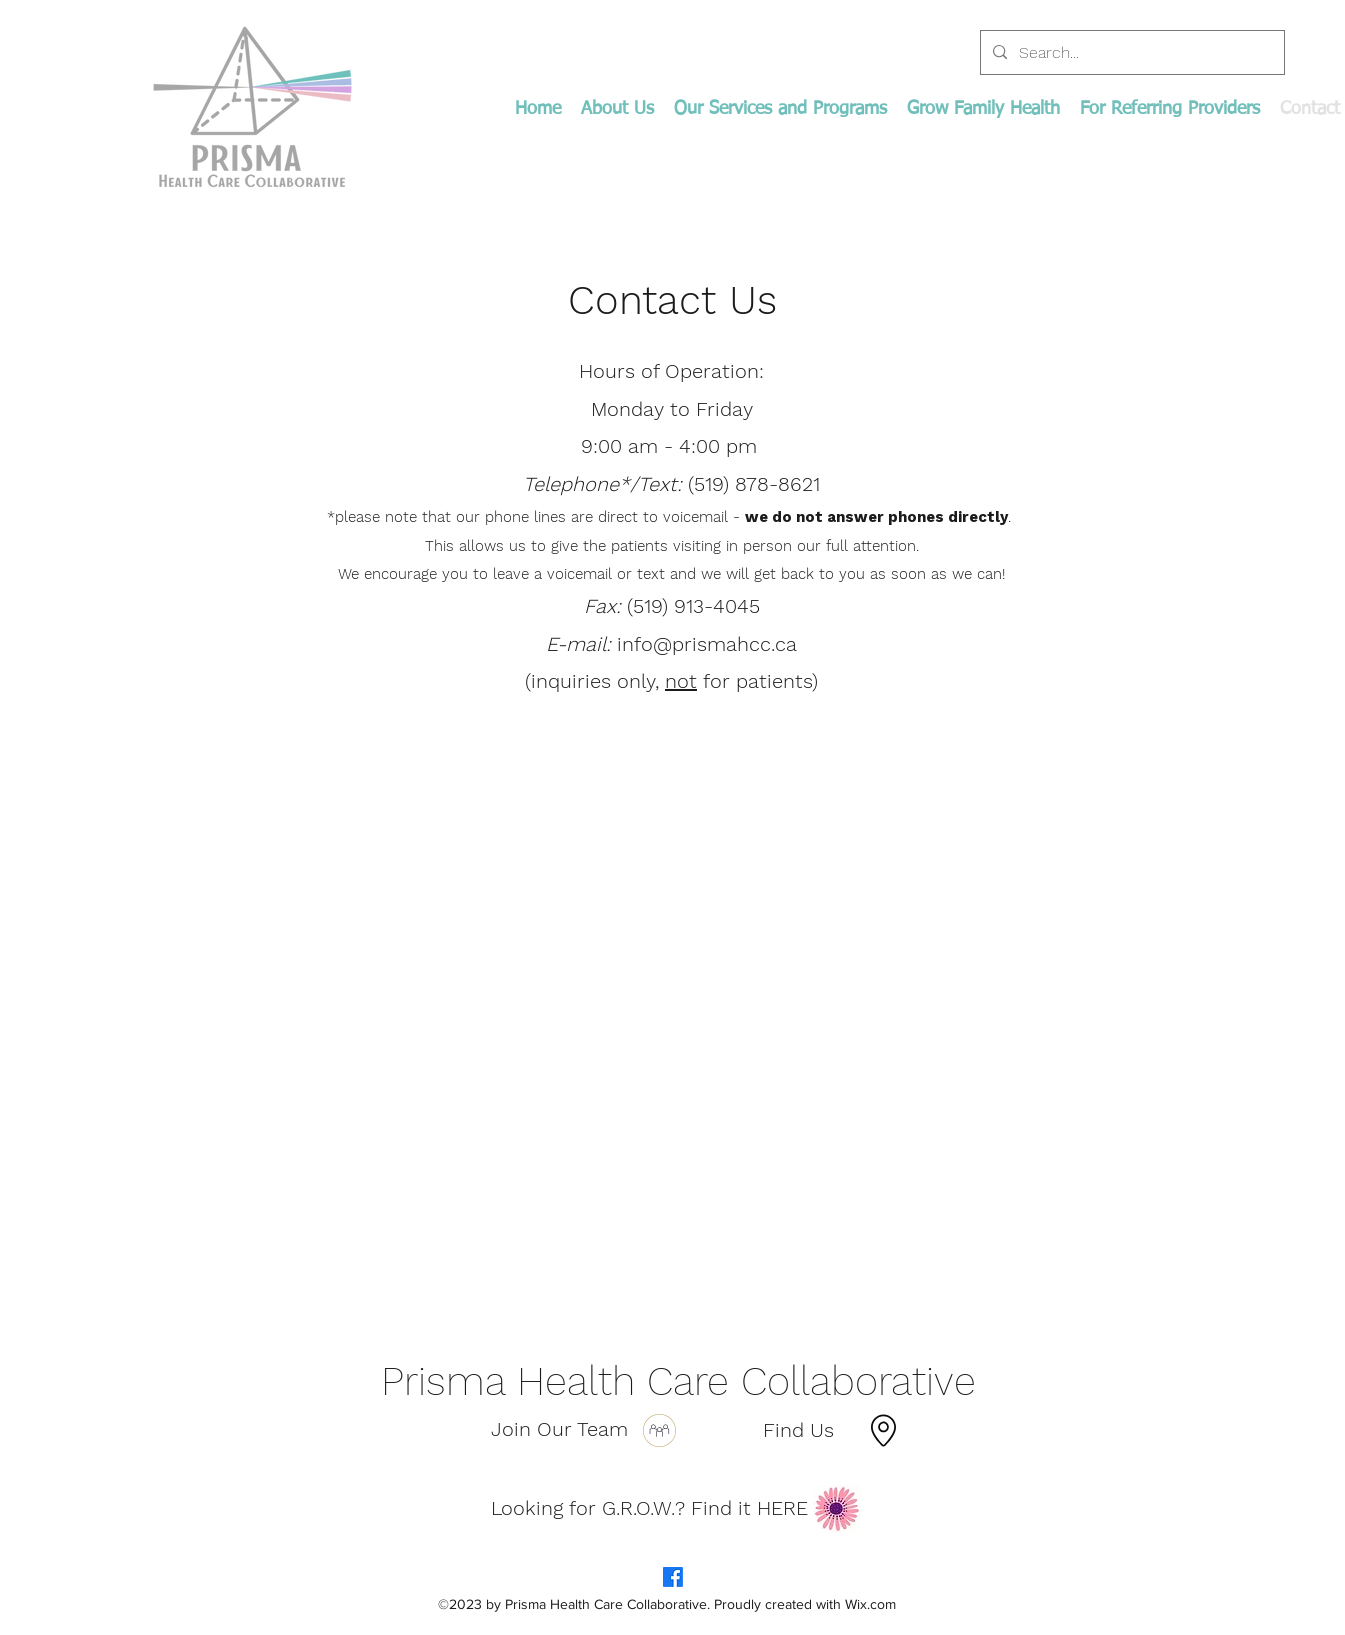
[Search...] (1130, 53)
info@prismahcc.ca (707, 644)
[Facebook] (673, 1577)
